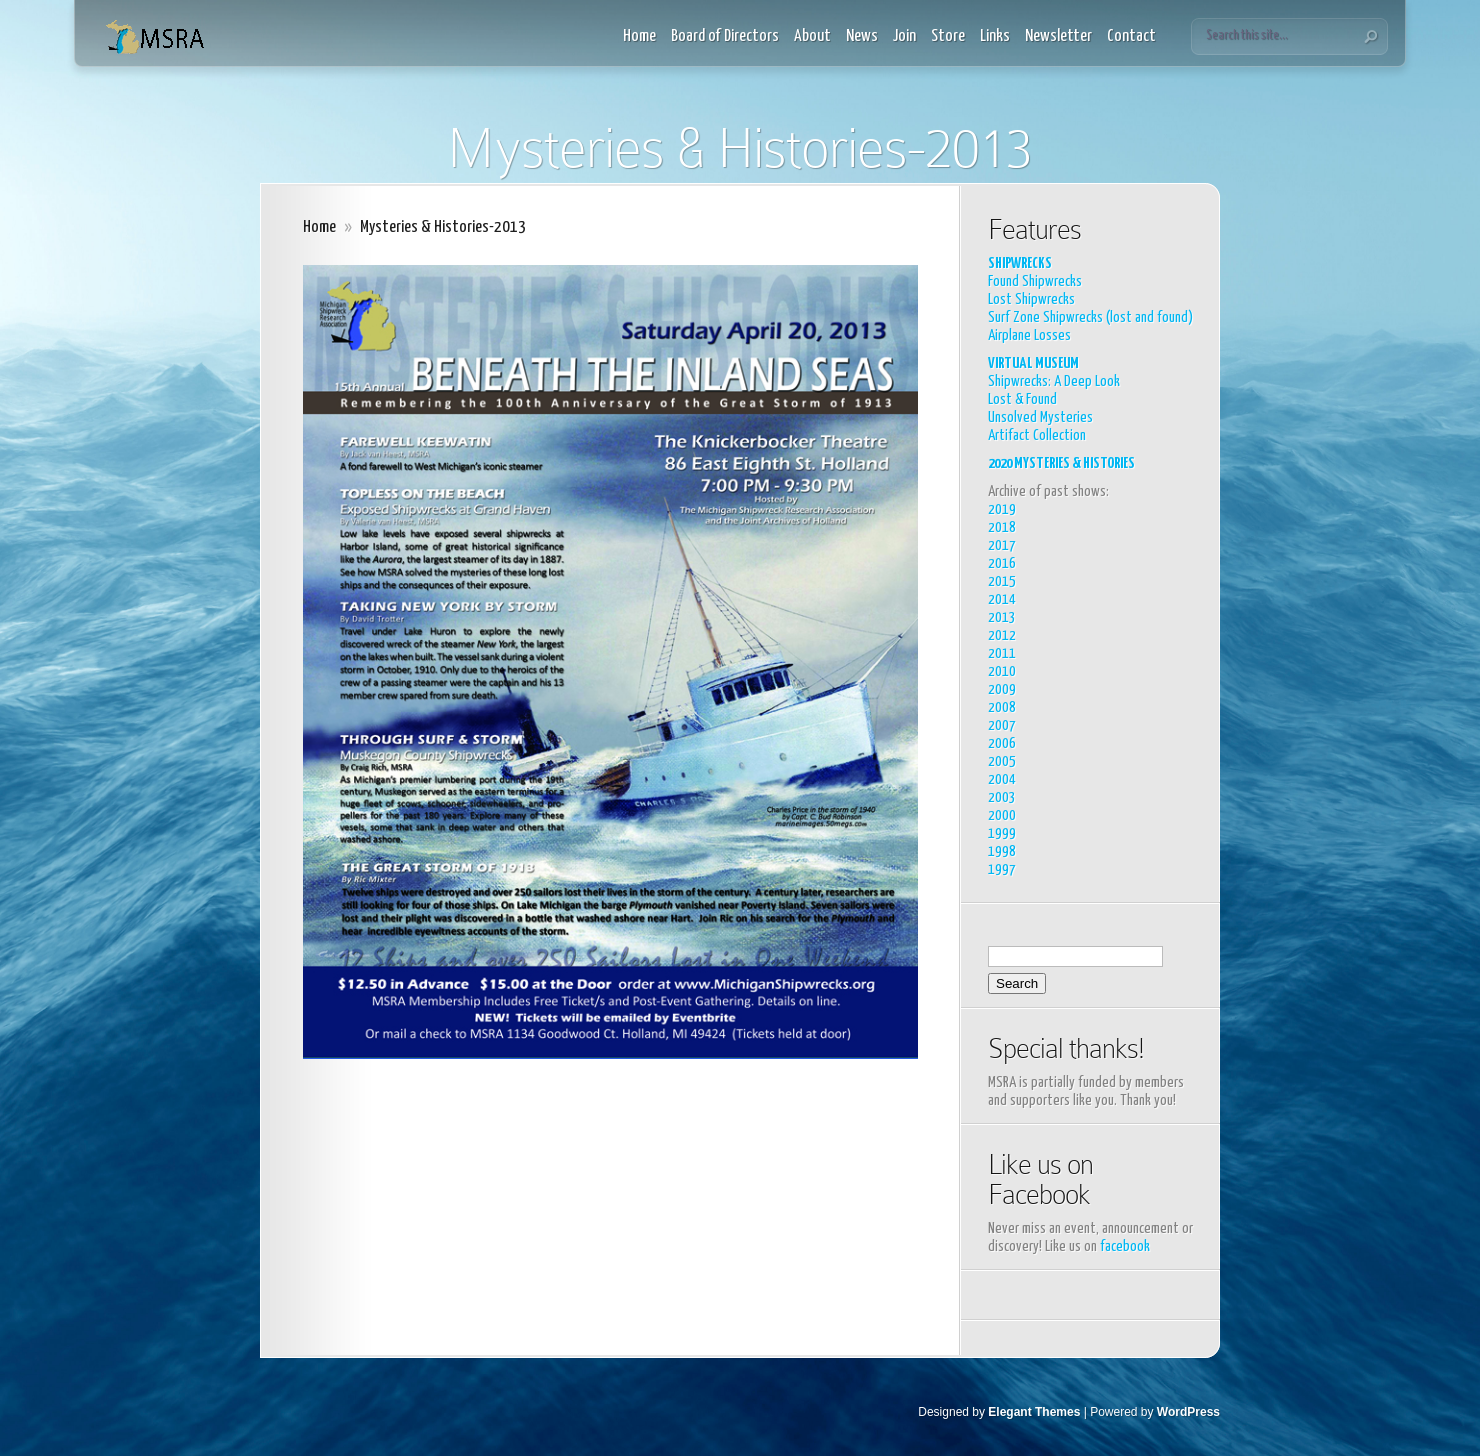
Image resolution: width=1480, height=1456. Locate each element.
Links (995, 36)
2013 (1002, 617)
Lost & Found (1022, 399)
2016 (1002, 563)
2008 (1002, 707)
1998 (1002, 851)
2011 (1002, 653)
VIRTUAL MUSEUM (1033, 363)
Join (904, 36)
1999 (1002, 833)
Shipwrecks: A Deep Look (1054, 381)
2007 (1002, 725)
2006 (1002, 743)
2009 (1002, 689)
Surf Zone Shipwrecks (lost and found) (1090, 317)
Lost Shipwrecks (1031, 299)
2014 (1002, 599)
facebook (1125, 1246)
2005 (1002, 761)
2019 (1002, 509)
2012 (1002, 635)
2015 (1002, 581)
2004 (1002, 779)
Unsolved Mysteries (1040, 417)
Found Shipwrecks (1035, 281)
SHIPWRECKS (1020, 263)
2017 (1002, 545)
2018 (1002, 527)
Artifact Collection (1037, 435)
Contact (1131, 36)
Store (948, 36)
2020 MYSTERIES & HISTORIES (1061, 463)
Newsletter (1058, 36)
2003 (1002, 797)
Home (639, 36)
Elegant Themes (1034, 1412)
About (812, 36)
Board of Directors (725, 36)
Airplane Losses (1029, 335)
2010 (1002, 671)
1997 (1002, 869)
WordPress (1188, 1412)
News (862, 36)
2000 (1002, 815)
